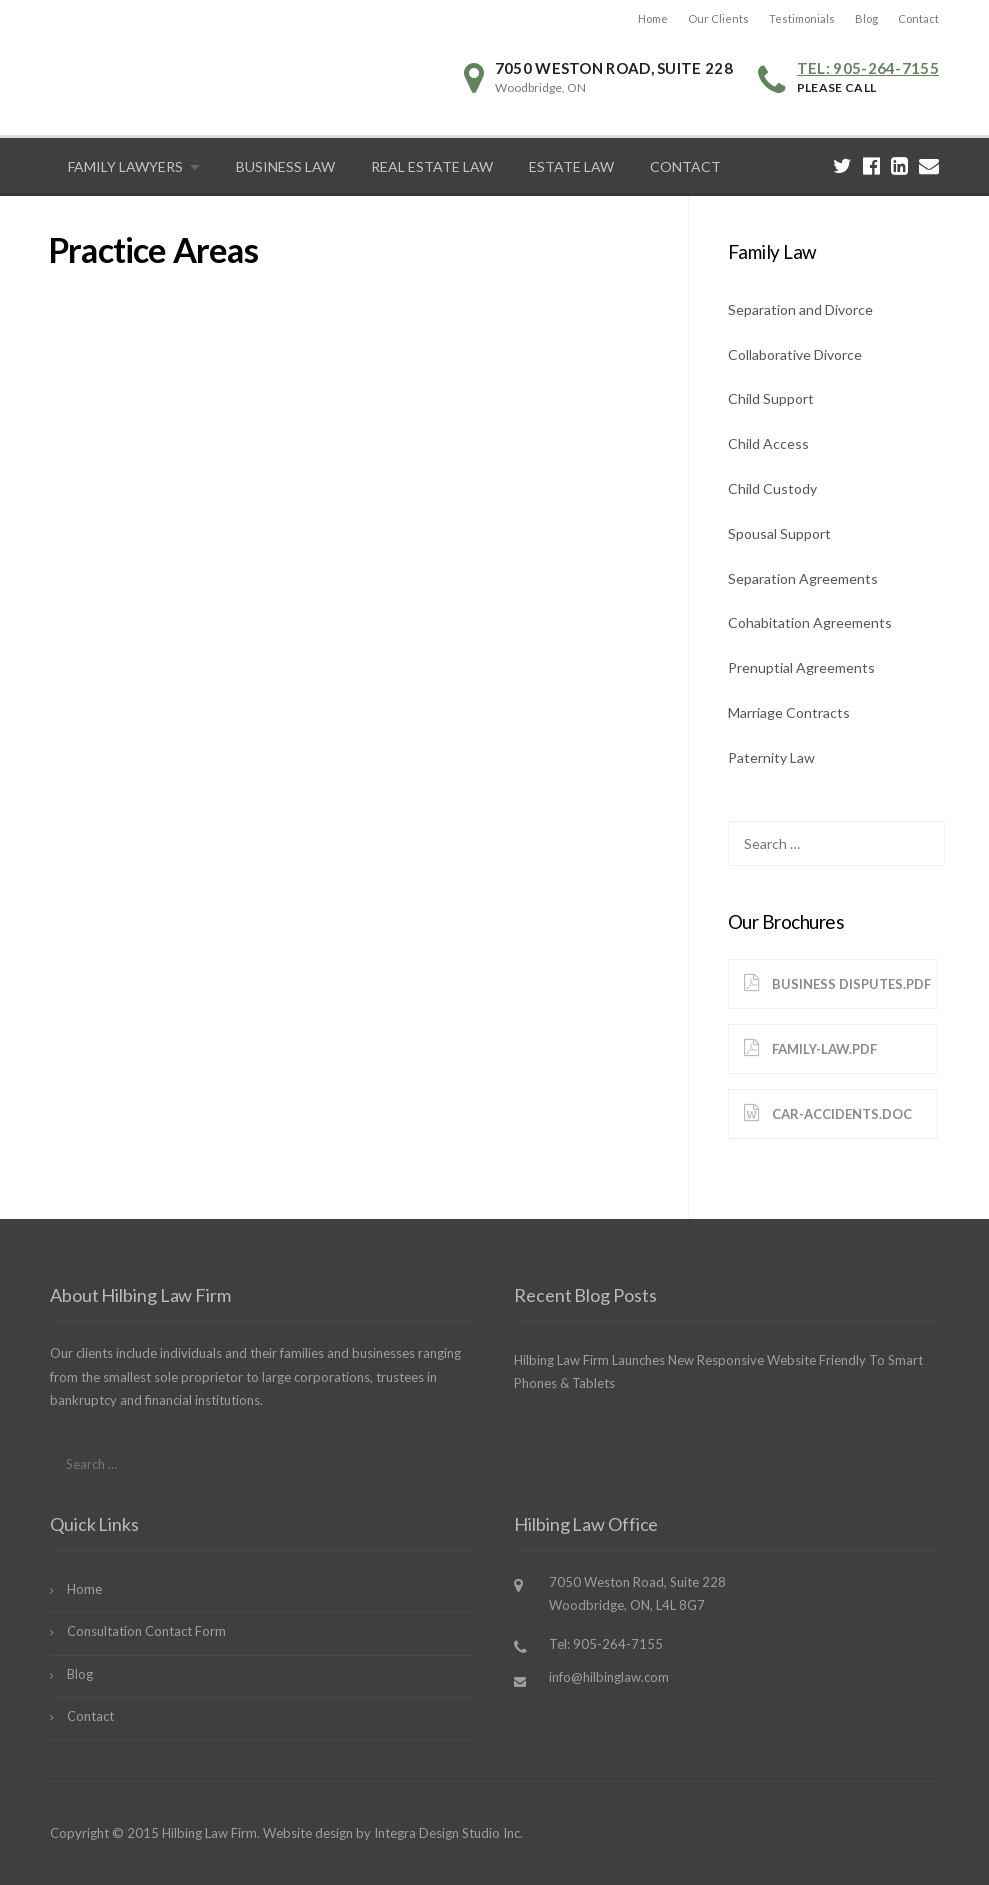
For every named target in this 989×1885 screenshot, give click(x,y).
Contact (918, 18)
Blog (866, 18)
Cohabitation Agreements (810, 622)
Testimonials (802, 18)
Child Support (771, 398)
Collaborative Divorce (795, 354)
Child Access (768, 443)
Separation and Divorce (800, 309)
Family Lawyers (125, 166)
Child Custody (772, 488)
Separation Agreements (803, 578)
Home (653, 18)
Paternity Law (771, 757)
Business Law (285, 166)
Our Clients (718, 18)
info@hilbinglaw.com (609, 1677)
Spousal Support (779, 533)
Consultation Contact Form (146, 1631)
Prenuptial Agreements (801, 667)
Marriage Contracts (789, 712)
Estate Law (571, 166)
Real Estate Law (432, 166)
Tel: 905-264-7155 (868, 68)
